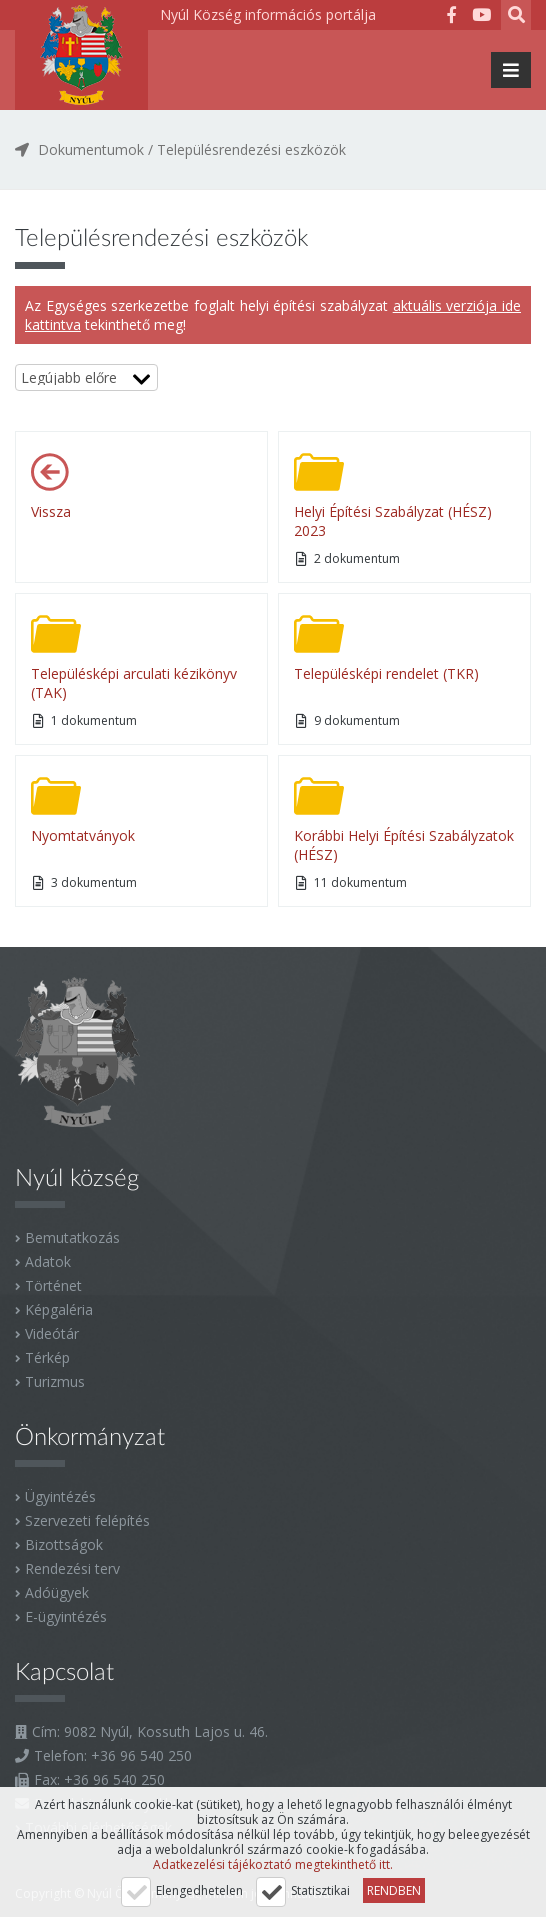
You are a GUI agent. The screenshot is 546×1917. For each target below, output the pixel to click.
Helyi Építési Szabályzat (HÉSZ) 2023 (393, 521)
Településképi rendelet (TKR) (386, 673)
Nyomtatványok (83, 835)
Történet (53, 1285)
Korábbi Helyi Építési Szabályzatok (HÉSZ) (404, 845)
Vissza (51, 511)
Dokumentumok (91, 149)
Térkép (47, 1357)
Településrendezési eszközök (251, 149)
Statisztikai (320, 1890)
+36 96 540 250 (141, 1755)
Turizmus (55, 1381)
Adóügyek (57, 1592)
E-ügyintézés (66, 1616)
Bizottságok (64, 1544)
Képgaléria (59, 1309)
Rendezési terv (72, 1568)
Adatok (48, 1261)
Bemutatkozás (72, 1237)
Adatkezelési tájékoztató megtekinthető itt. (273, 1864)
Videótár (52, 1333)
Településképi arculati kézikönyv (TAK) (134, 683)
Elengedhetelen (199, 1890)
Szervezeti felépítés (87, 1520)
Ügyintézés (60, 1496)
